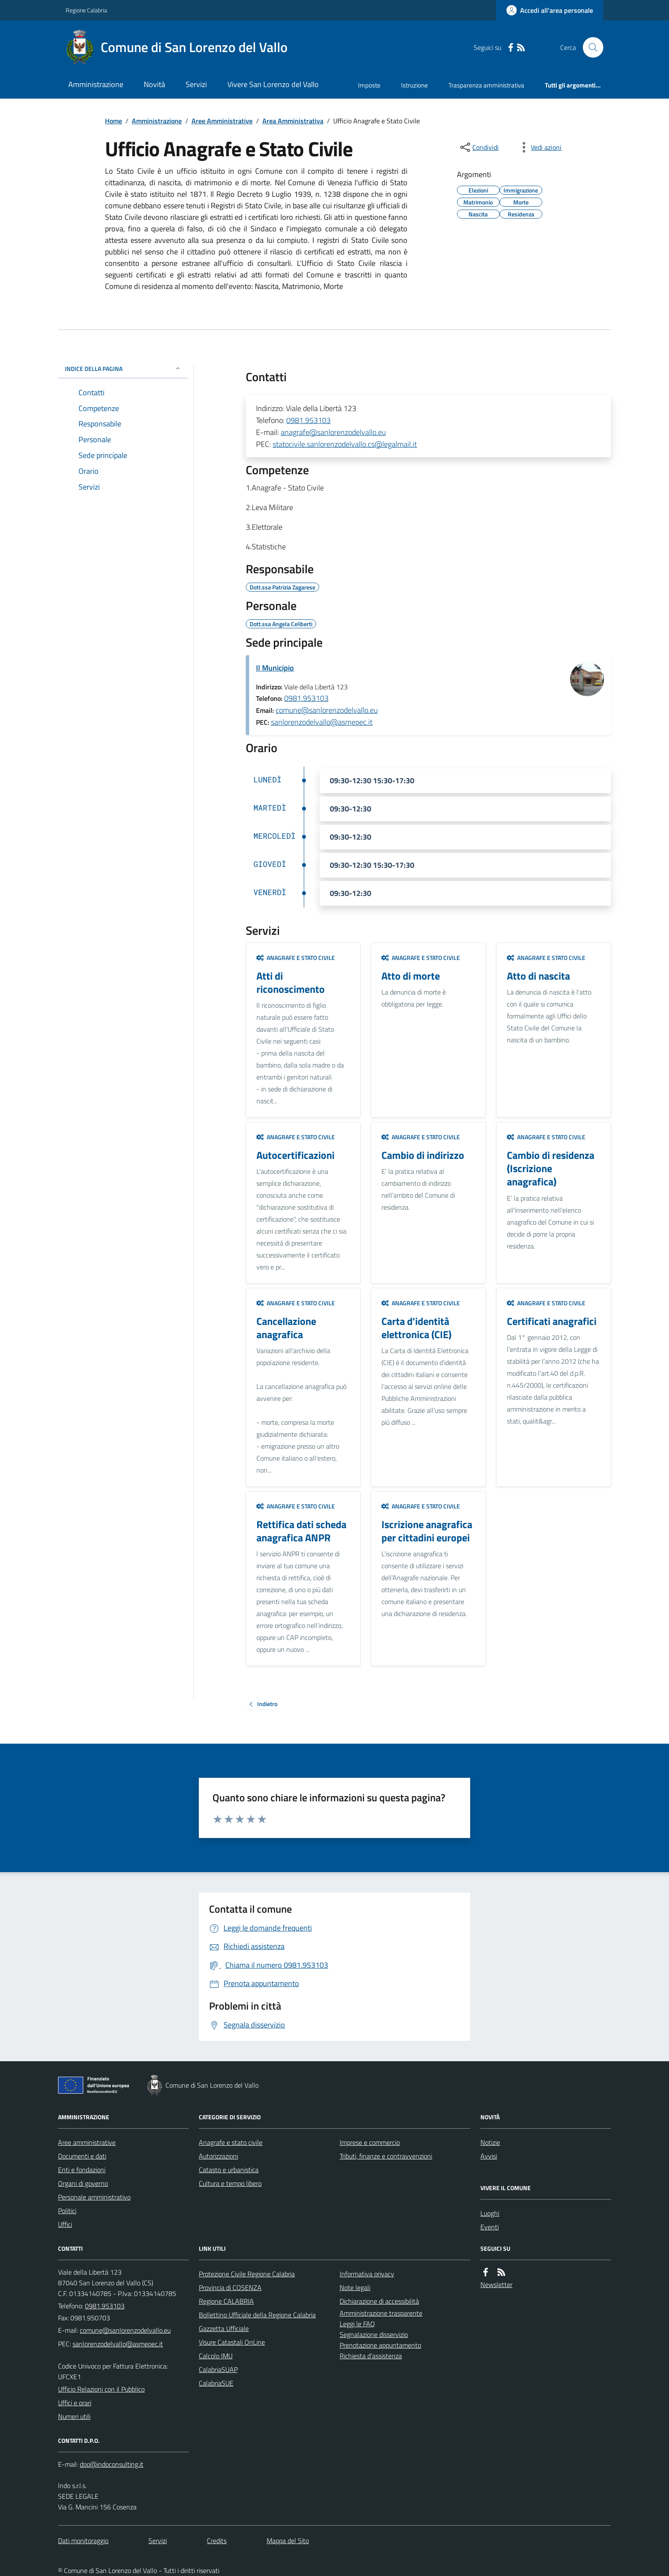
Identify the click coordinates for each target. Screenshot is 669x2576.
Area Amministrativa (292, 121)
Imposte (369, 85)
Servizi (196, 84)
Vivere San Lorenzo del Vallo (273, 84)
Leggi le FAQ (357, 2324)
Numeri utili (74, 2416)
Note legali (355, 2287)
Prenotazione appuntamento (380, 2345)
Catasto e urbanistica (229, 2170)
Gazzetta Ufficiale (224, 2328)
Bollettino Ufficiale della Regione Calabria (257, 2315)
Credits (217, 2540)
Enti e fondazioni (81, 2170)
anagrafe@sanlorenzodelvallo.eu (333, 432)
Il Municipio (275, 668)
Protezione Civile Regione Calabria (247, 2274)
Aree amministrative (87, 2142)
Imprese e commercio (370, 2142)
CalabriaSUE (216, 2383)
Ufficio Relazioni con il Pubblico (101, 2389)
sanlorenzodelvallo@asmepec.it (321, 722)
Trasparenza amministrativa (486, 85)
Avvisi (488, 2156)
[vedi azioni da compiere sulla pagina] (539, 147)
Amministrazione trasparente (381, 2313)
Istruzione (414, 85)
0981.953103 (308, 420)
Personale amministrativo (94, 2197)
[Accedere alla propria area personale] (549, 10)
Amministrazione (95, 84)
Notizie (490, 2142)
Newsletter (496, 2284)
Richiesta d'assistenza (371, 2356)
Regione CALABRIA (226, 2301)
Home (113, 121)
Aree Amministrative (222, 121)
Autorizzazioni (218, 2156)
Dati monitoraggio (83, 2540)
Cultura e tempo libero (230, 2183)
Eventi (489, 2227)
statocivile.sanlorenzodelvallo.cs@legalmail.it (345, 444)
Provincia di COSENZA (230, 2287)
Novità (154, 84)
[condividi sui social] (478, 147)
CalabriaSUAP (218, 2369)
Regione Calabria (86, 10)
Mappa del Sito (288, 2540)
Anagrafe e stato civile (295, 957)
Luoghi (489, 2213)
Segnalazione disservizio (374, 2334)
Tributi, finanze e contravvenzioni (386, 2156)
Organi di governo (83, 2183)
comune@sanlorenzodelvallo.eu (327, 710)
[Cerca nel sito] (589, 47)
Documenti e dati (82, 2156)
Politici (67, 2210)
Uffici (65, 2224)
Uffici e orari (74, 2403)
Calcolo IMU (216, 2356)
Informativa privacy (367, 2274)
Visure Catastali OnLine (232, 2342)
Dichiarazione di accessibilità (379, 2301)
